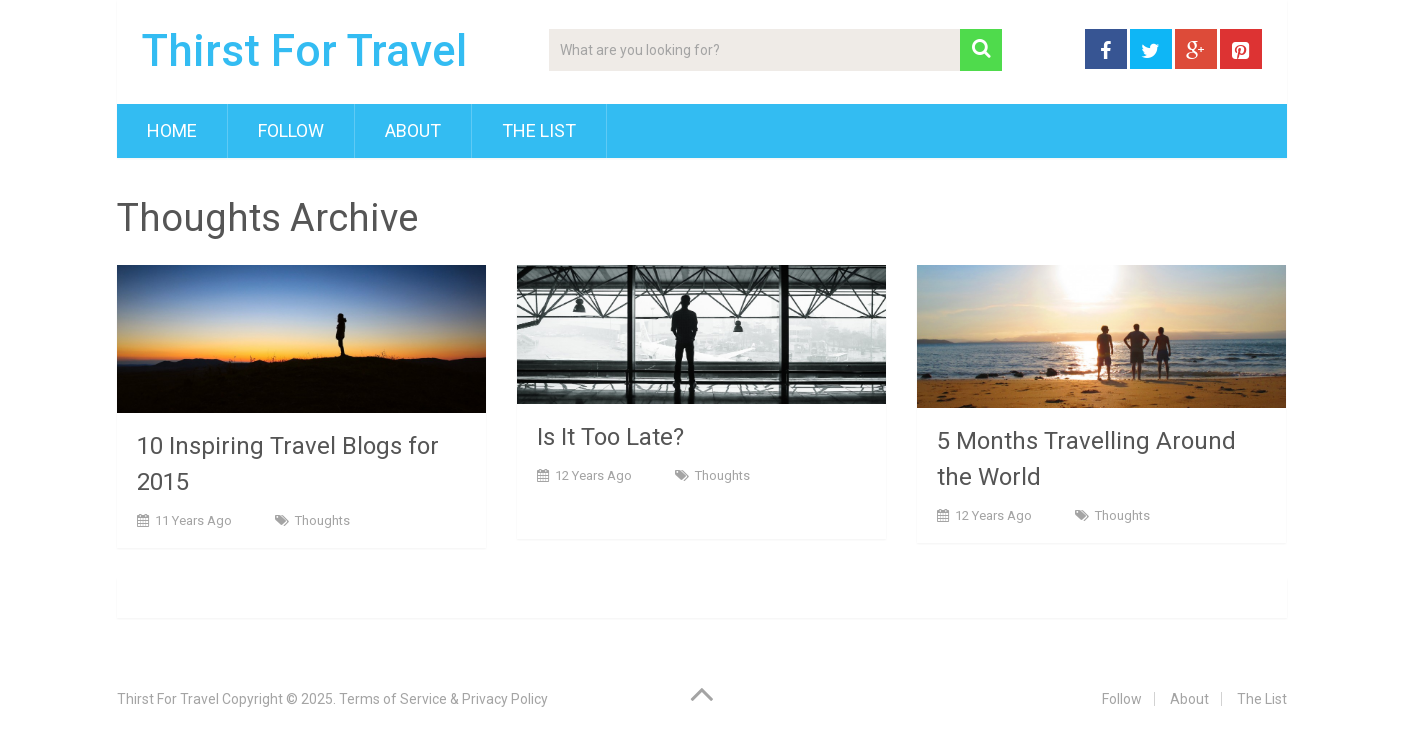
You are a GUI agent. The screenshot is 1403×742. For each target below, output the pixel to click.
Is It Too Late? (610, 437)
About (413, 130)
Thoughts (322, 520)
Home (172, 130)
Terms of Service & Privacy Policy (443, 699)
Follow (291, 130)
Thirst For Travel (304, 51)
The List (539, 130)
